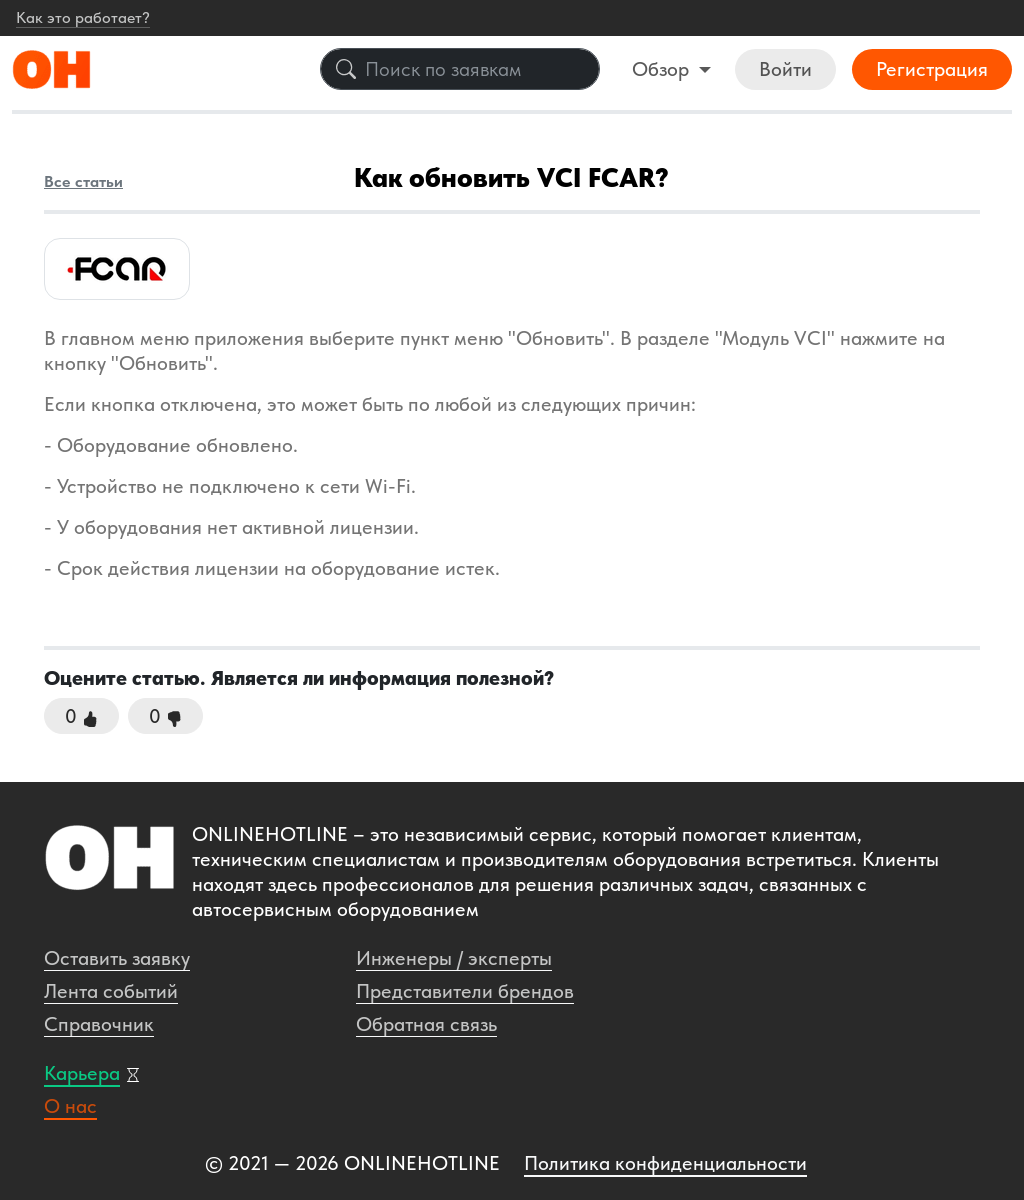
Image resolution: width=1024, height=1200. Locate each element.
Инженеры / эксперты (454, 958)
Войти (785, 69)
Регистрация (932, 69)
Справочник (99, 1024)
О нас (70, 1106)
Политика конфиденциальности (665, 1163)
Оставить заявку (117, 958)
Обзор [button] (663, 69)
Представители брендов (465, 991)
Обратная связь (426, 1024)
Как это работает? (83, 17)
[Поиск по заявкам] (460, 69)
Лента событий (111, 991)
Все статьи (83, 181)
